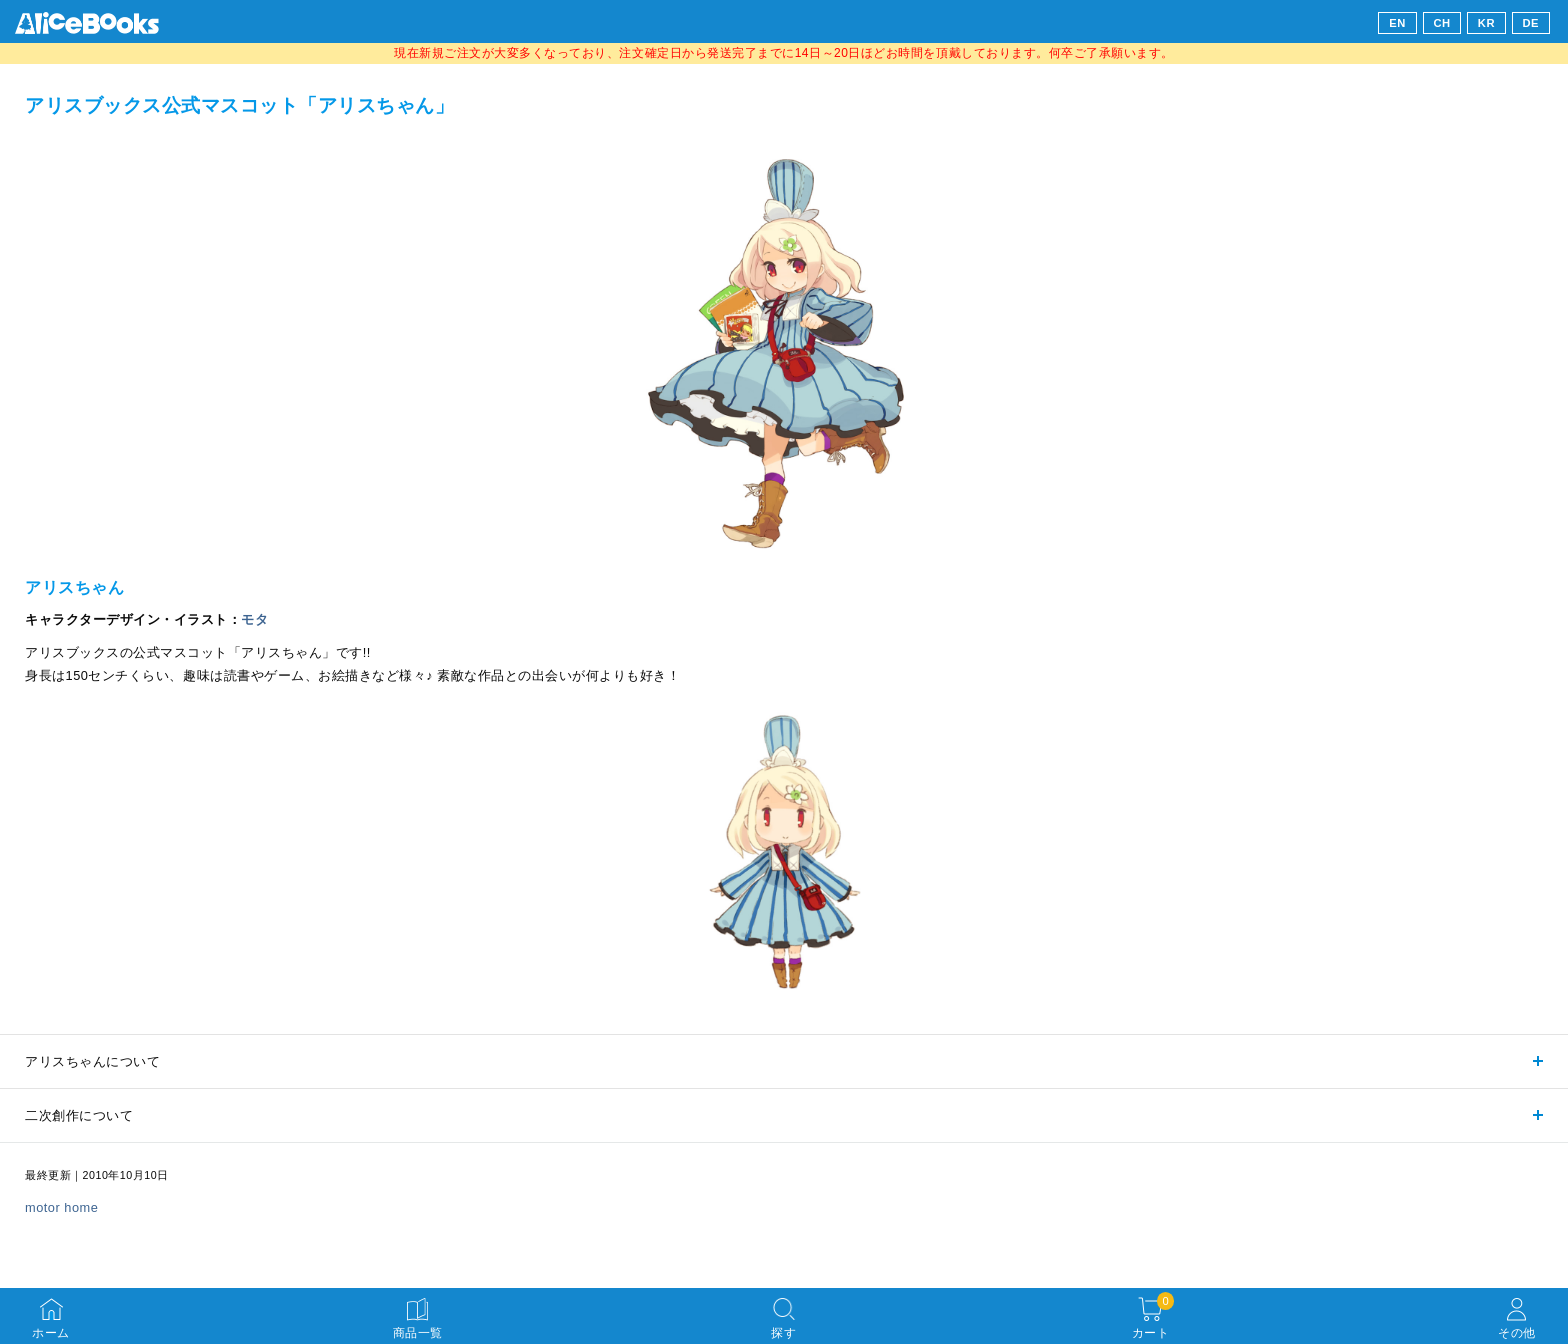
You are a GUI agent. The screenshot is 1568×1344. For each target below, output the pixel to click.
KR (1486, 23)
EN (1397, 23)
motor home (61, 1207)
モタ (254, 619)
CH (1441, 23)
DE (1531, 23)
